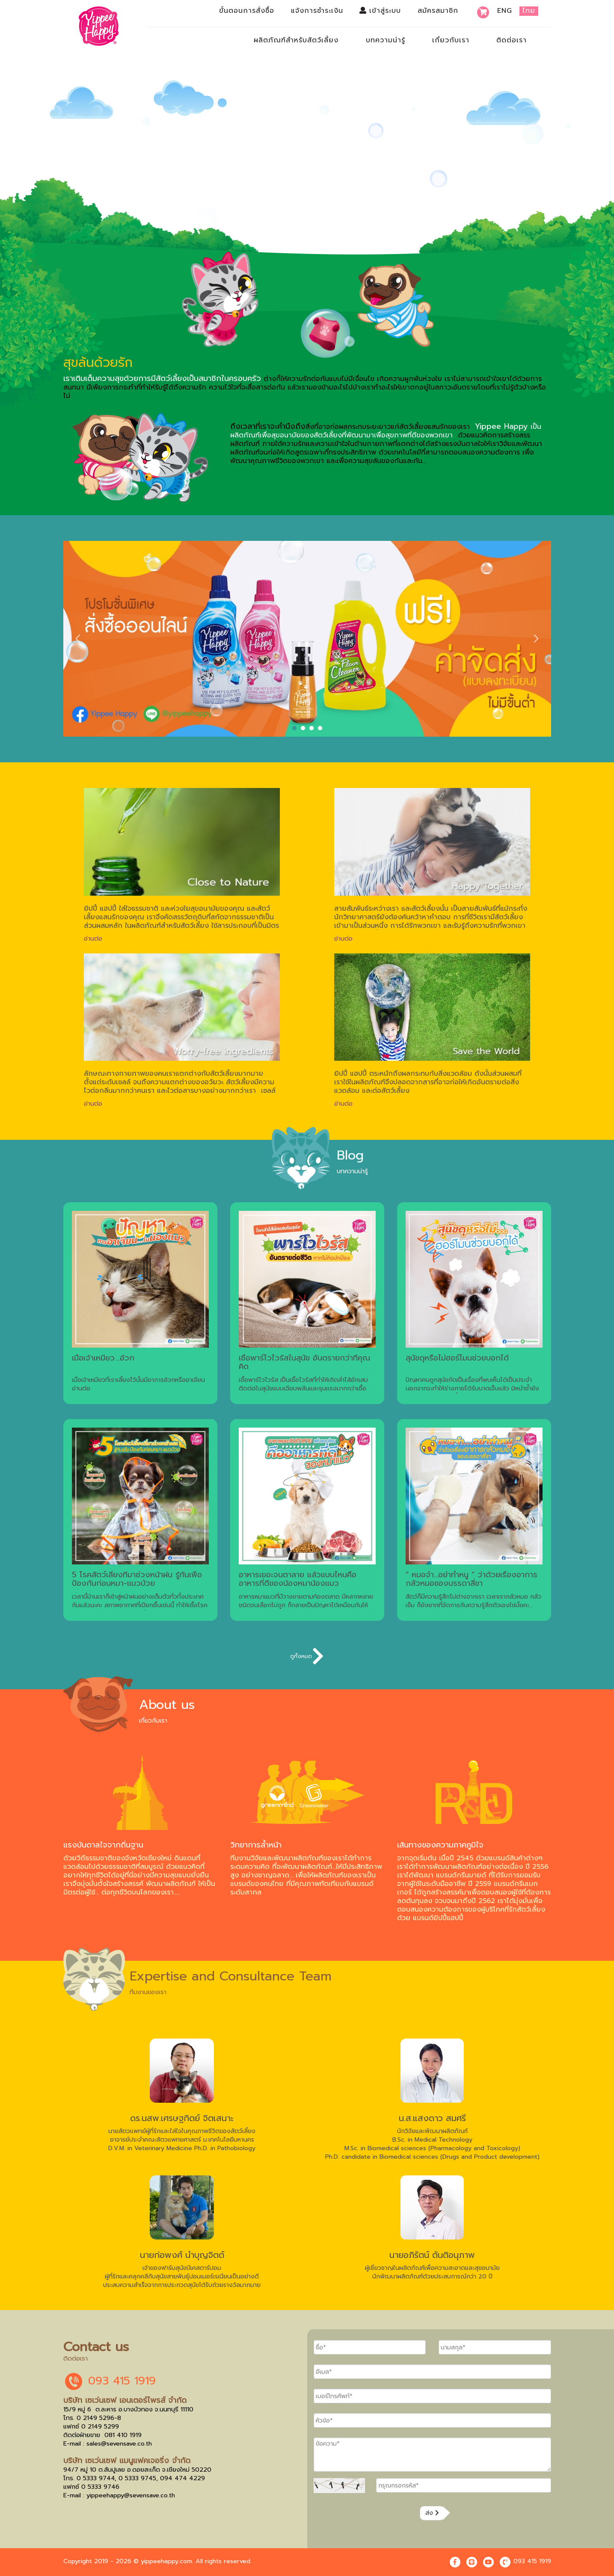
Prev (79, 639)
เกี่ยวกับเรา (450, 40)
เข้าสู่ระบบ (380, 11)
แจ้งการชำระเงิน (317, 11)
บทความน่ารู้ (385, 40)
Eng (504, 11)
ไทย (528, 11)
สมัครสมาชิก (438, 11)
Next (536, 639)
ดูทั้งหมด (307, 1656)
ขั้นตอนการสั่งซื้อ (246, 11)
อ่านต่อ (93, 938)
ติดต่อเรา (511, 40)
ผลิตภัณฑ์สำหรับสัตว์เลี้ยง (296, 40)
